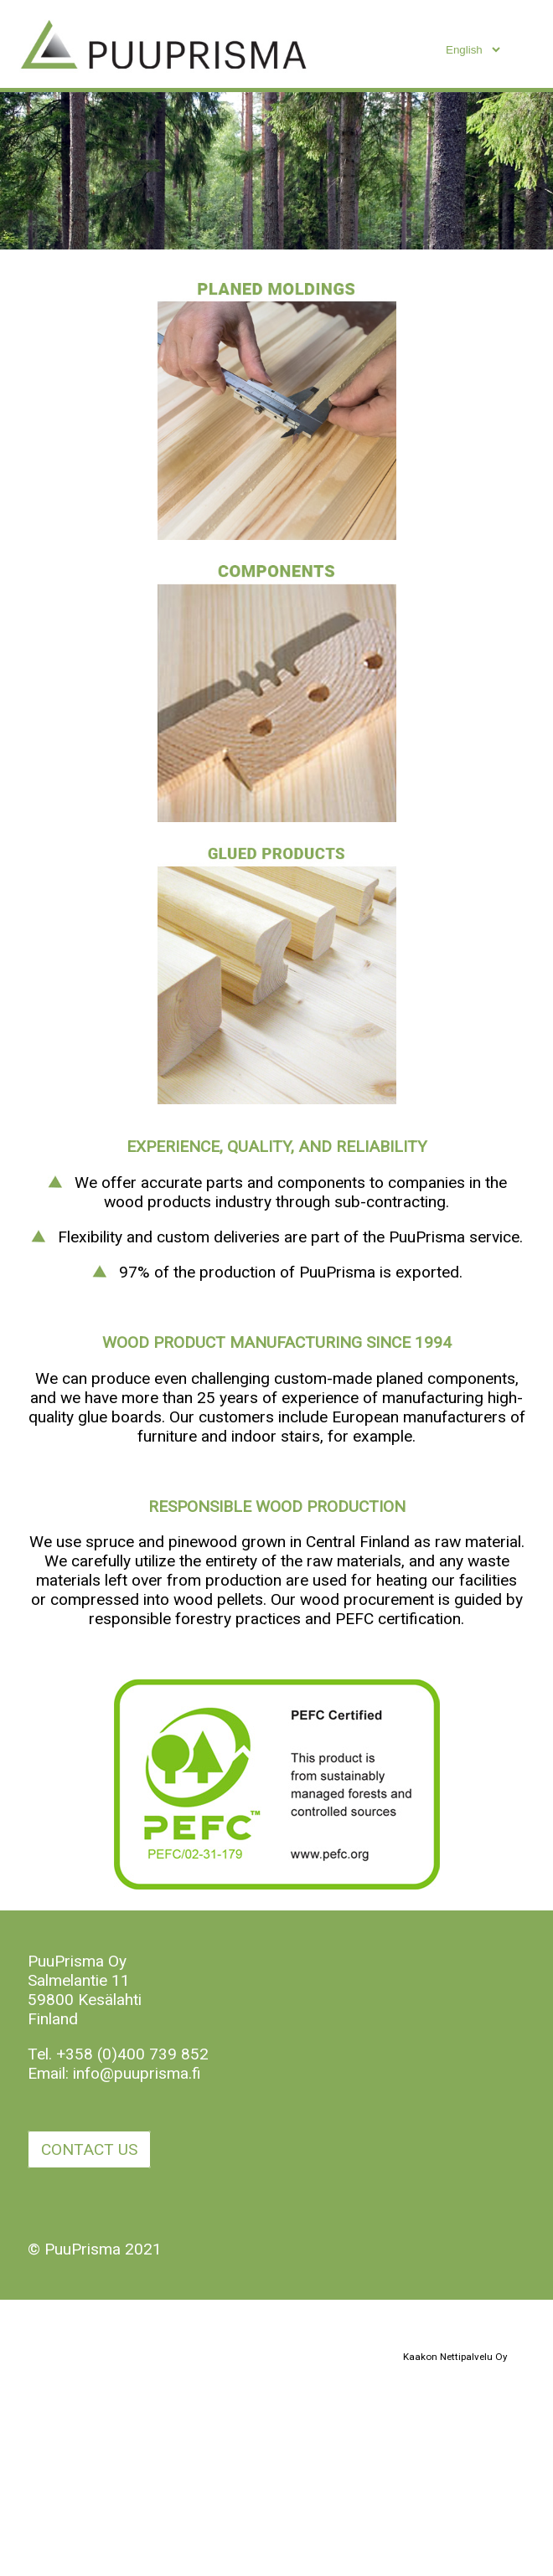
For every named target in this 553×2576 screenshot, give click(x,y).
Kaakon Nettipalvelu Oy (455, 2357)
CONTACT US (89, 2149)
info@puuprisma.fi (137, 2073)
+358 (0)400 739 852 (132, 2054)
